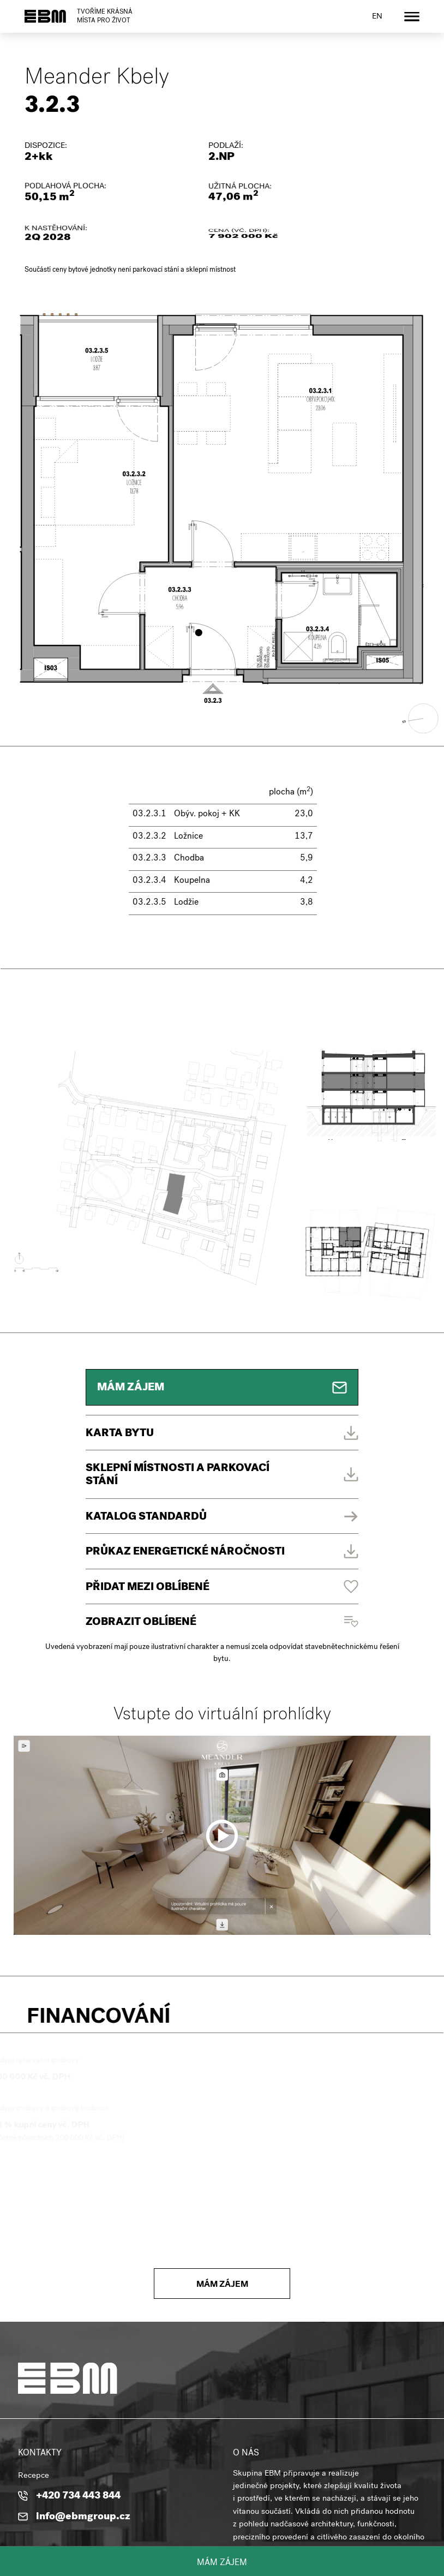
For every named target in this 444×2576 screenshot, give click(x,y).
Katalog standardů (146, 1516)
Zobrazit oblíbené (140, 1622)
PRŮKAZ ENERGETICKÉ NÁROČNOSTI (185, 1552)
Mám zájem (222, 2563)
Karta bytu (119, 1433)
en (377, 17)
